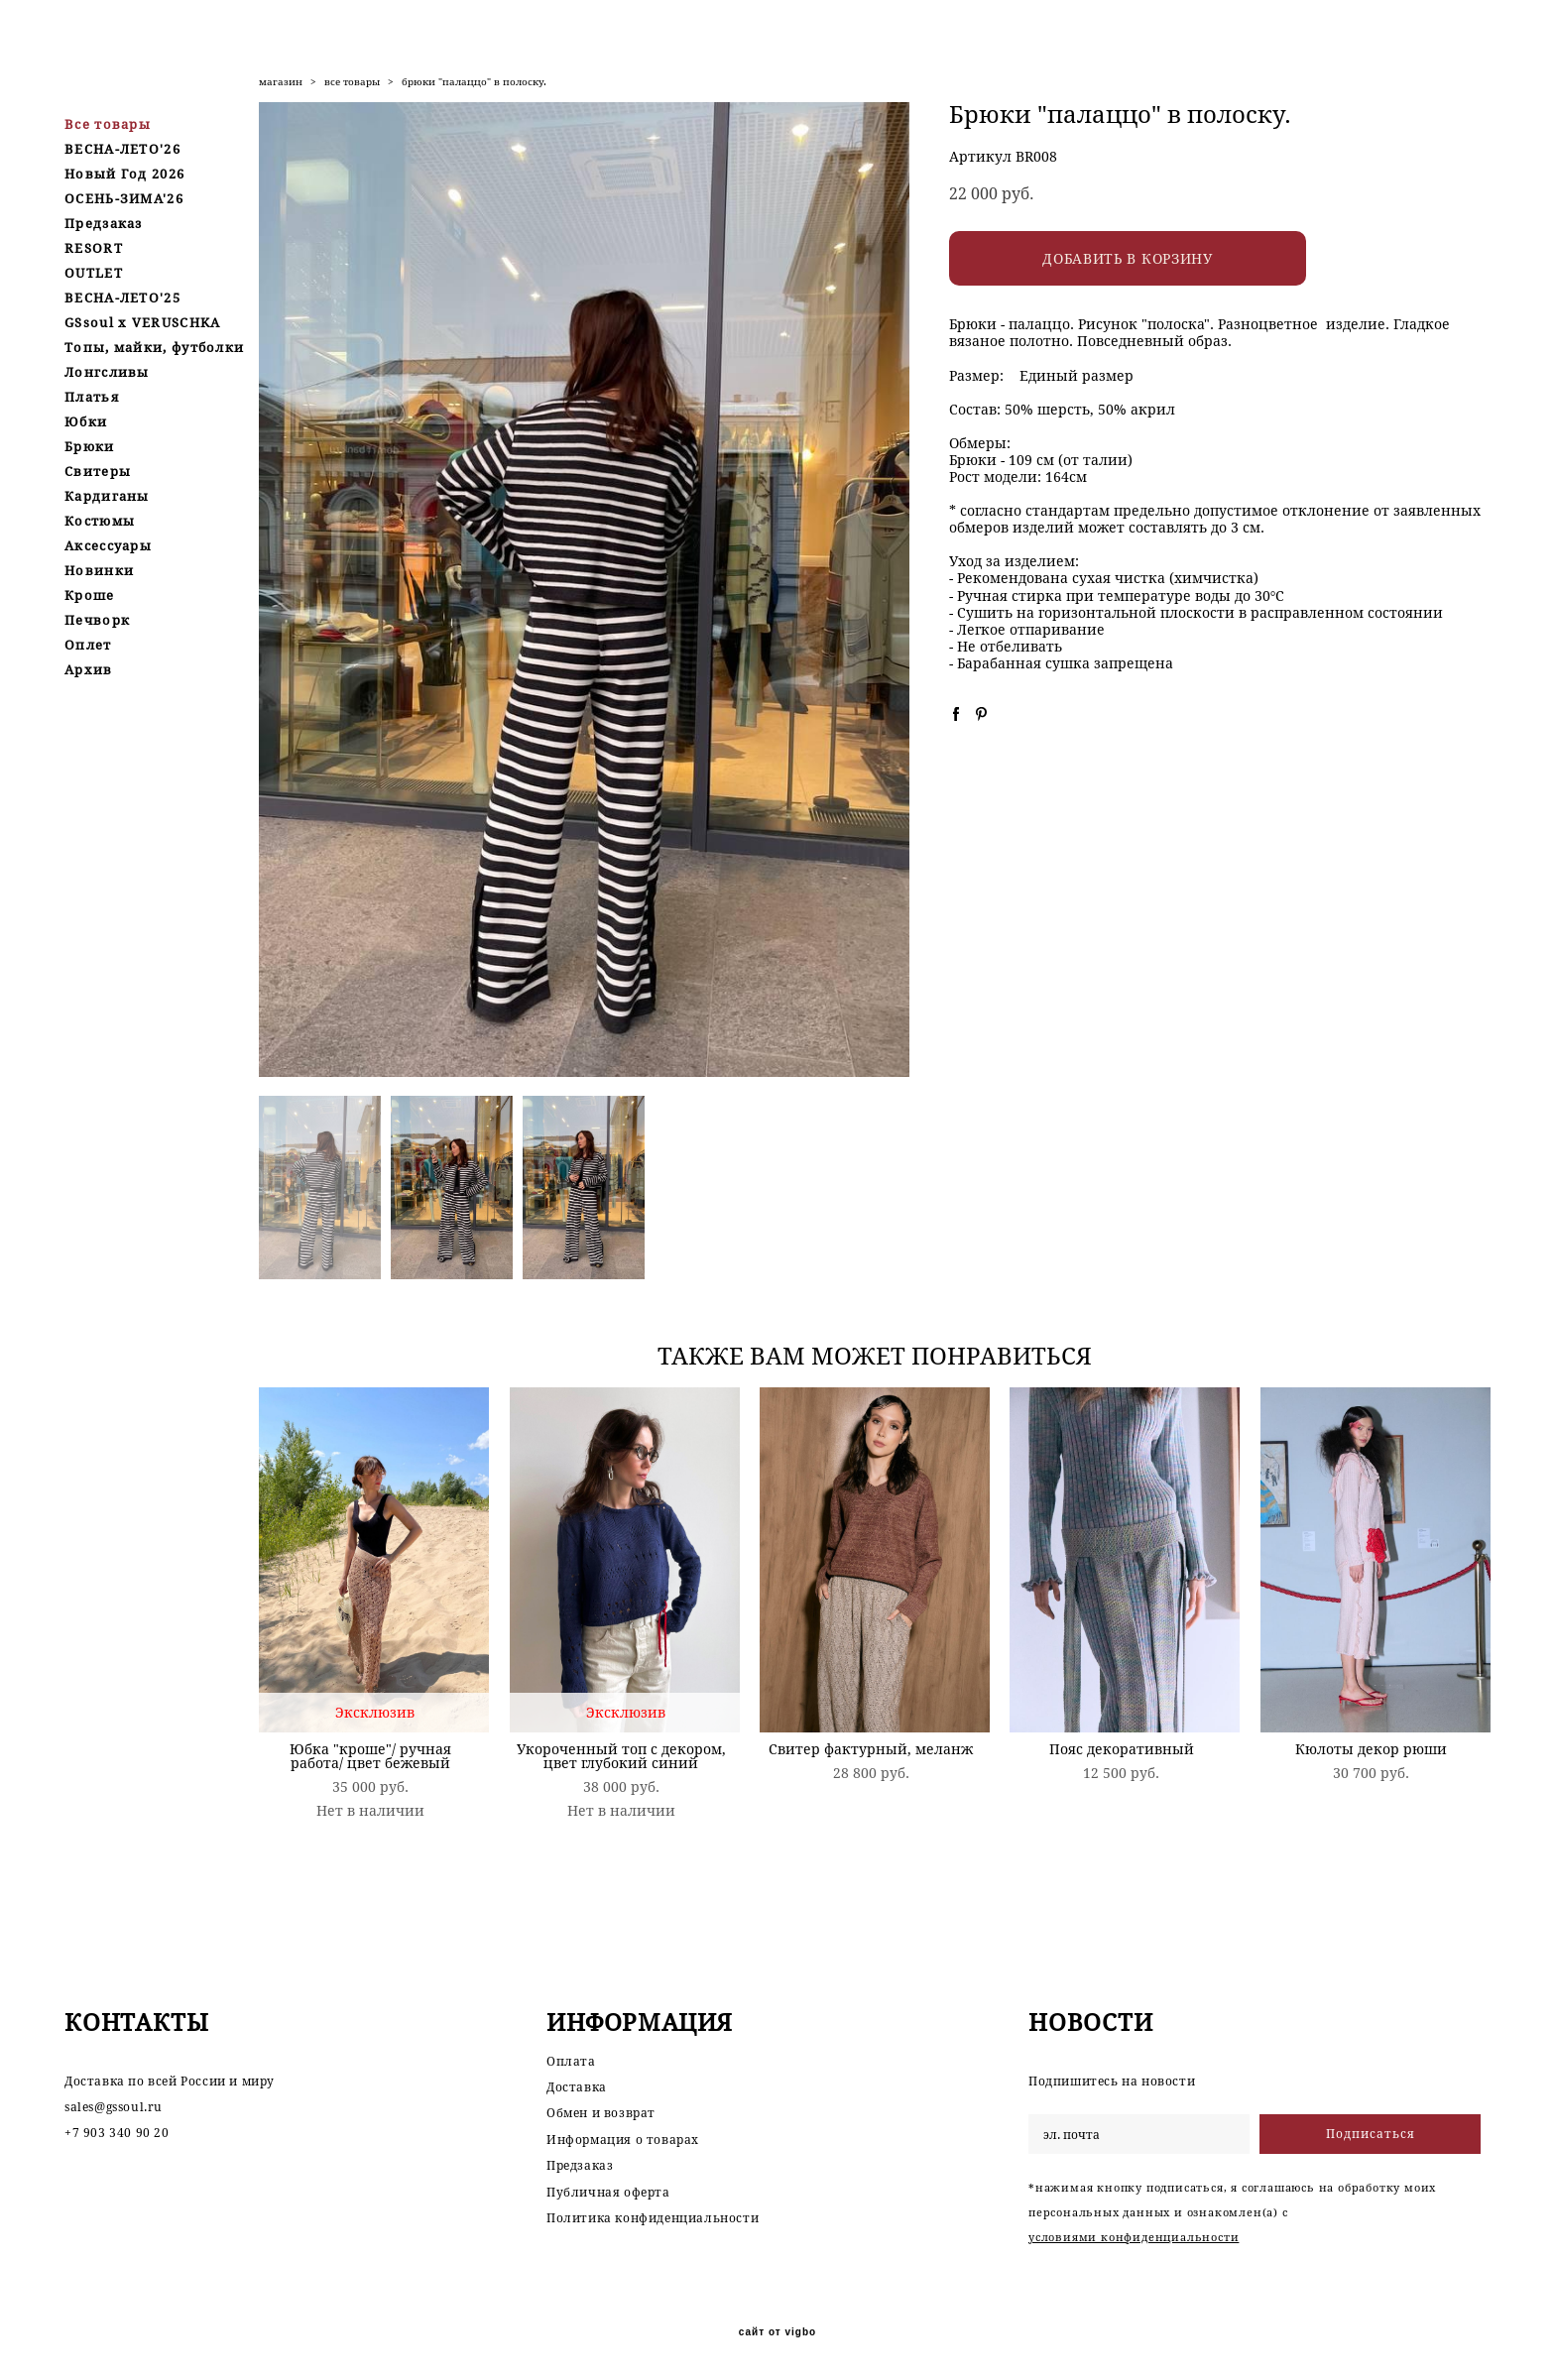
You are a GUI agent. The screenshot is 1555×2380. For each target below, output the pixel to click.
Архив (88, 669)
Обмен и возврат (601, 2113)
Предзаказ (103, 223)
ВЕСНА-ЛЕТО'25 (122, 297)
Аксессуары (108, 545)
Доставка (576, 2087)
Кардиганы (107, 496)
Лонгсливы (107, 372)
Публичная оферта (608, 2192)
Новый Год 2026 (124, 173)
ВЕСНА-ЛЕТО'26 (122, 149)
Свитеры (97, 471)
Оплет (88, 645)
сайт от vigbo (777, 2332)
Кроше (89, 595)
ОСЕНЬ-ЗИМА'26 (123, 198)
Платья (91, 397)
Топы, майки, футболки (154, 347)
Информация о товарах (622, 2139)
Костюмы (99, 521)
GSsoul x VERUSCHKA (142, 322)
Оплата (571, 2061)
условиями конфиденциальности (1133, 2236)
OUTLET (93, 273)
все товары (352, 81)
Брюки (89, 446)
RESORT (93, 248)
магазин (280, 81)
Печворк (97, 620)
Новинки (99, 570)
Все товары (107, 124)
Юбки (85, 421)
